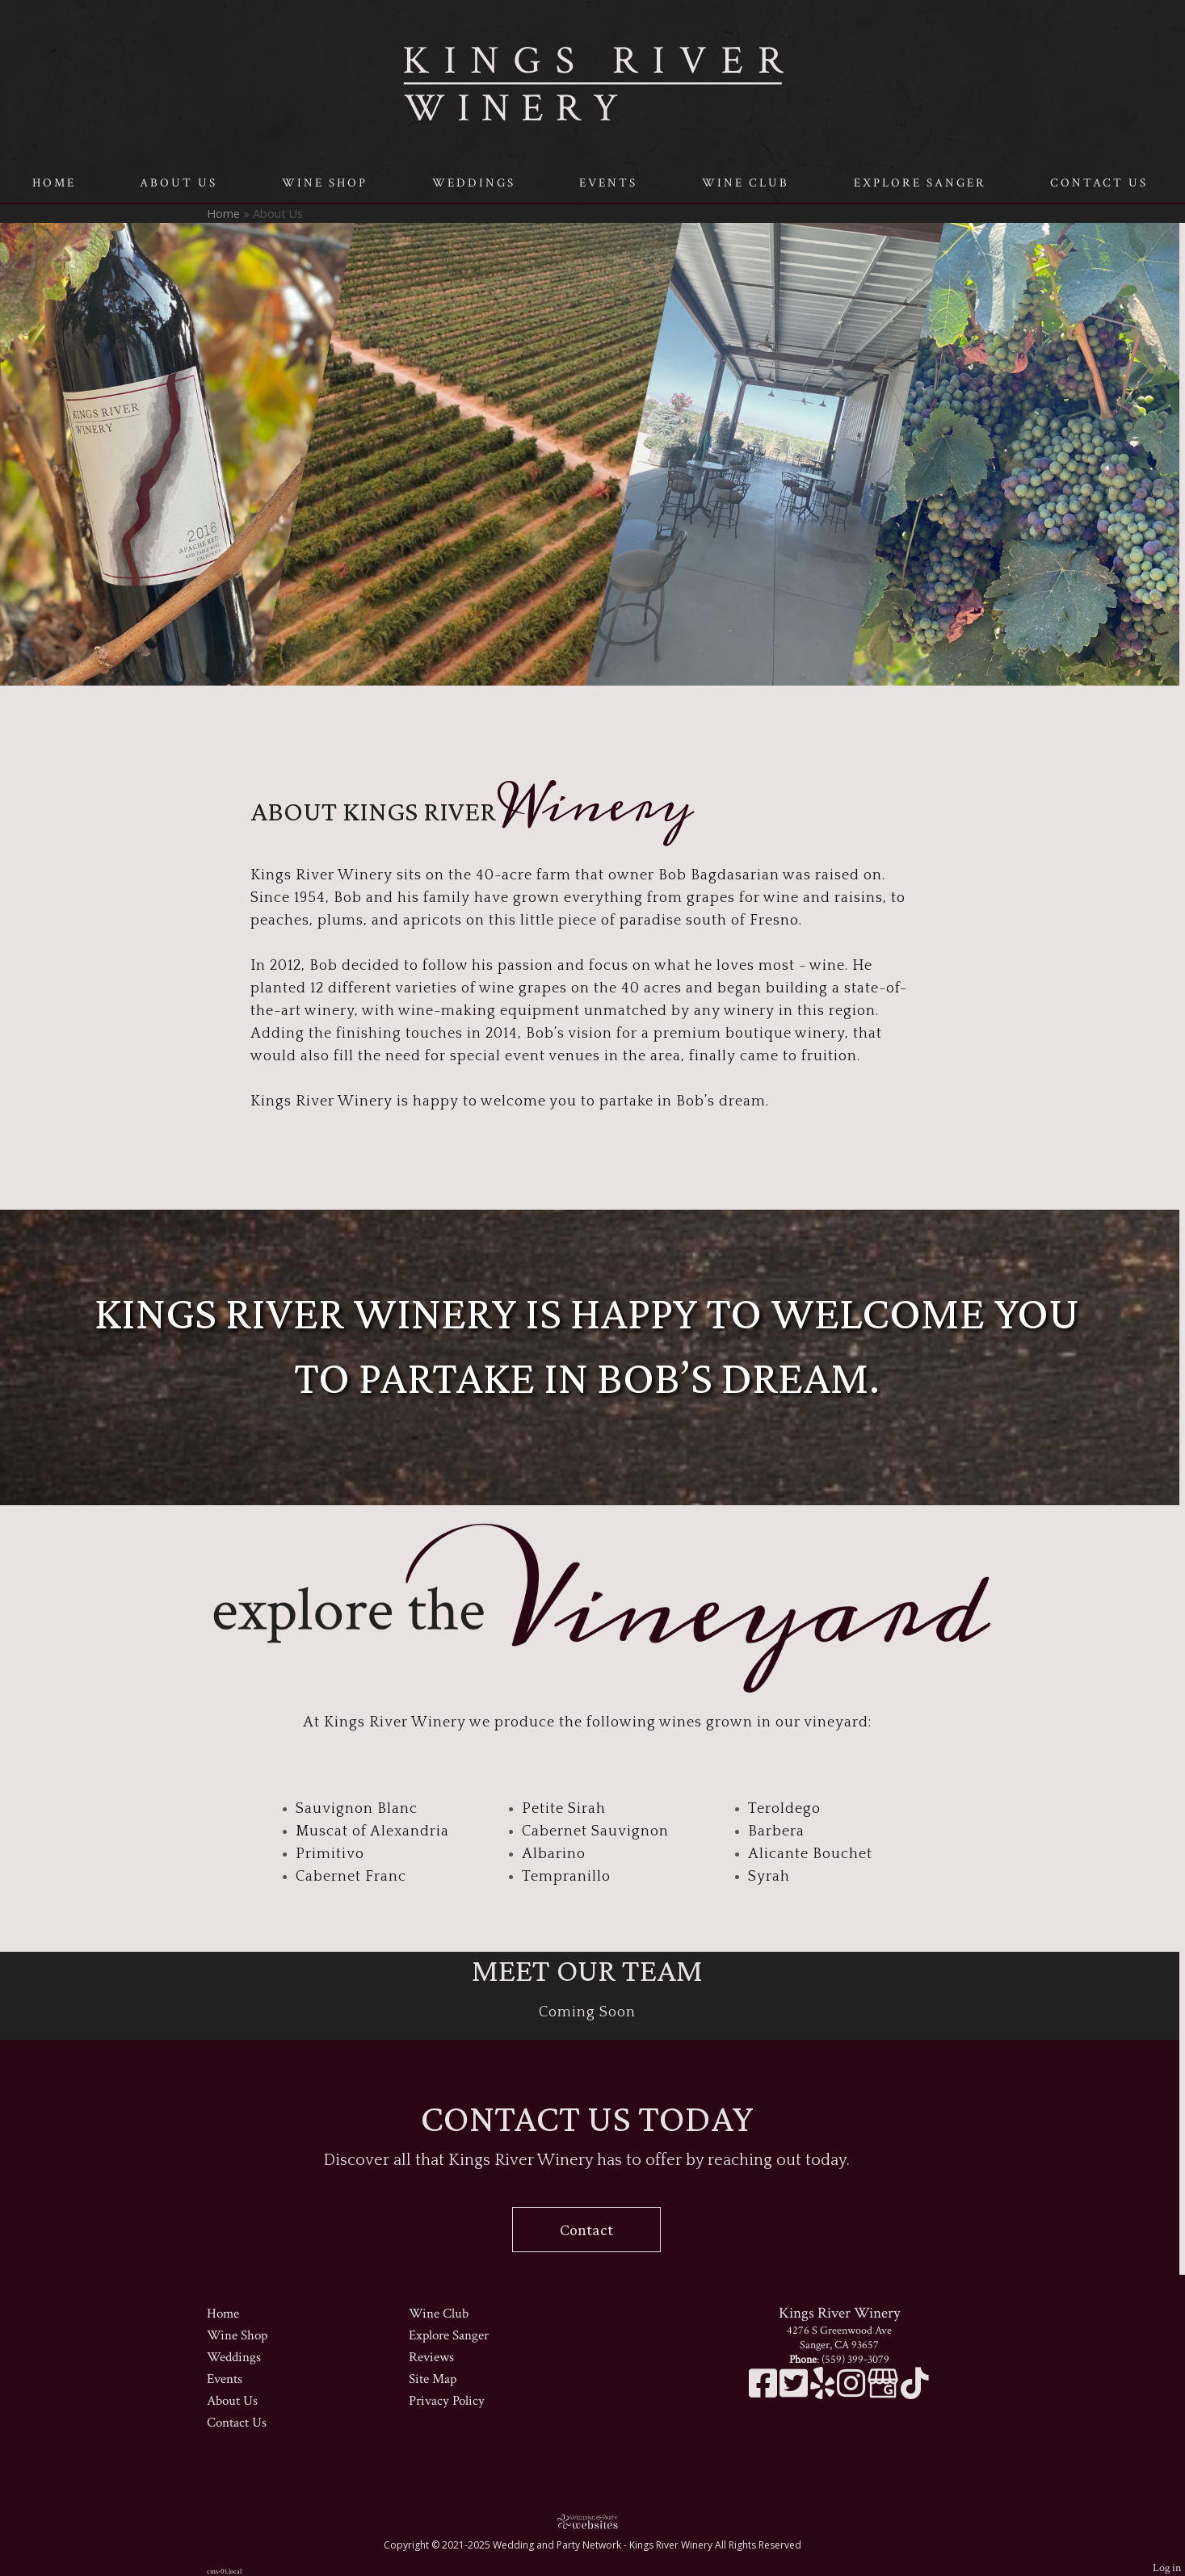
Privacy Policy (447, 2401)
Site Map (432, 2379)
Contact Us (1099, 183)
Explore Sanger (920, 183)
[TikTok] (915, 2392)
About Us (178, 183)
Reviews (431, 2357)
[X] (794, 2392)
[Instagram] (852, 2392)
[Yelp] (823, 2392)
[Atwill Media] (593, 2521)
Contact (586, 2229)
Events (608, 183)
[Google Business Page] (884, 2392)
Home (54, 183)
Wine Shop (325, 183)
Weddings (473, 183)
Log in (1167, 2567)
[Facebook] (764, 2392)
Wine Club (745, 183)
